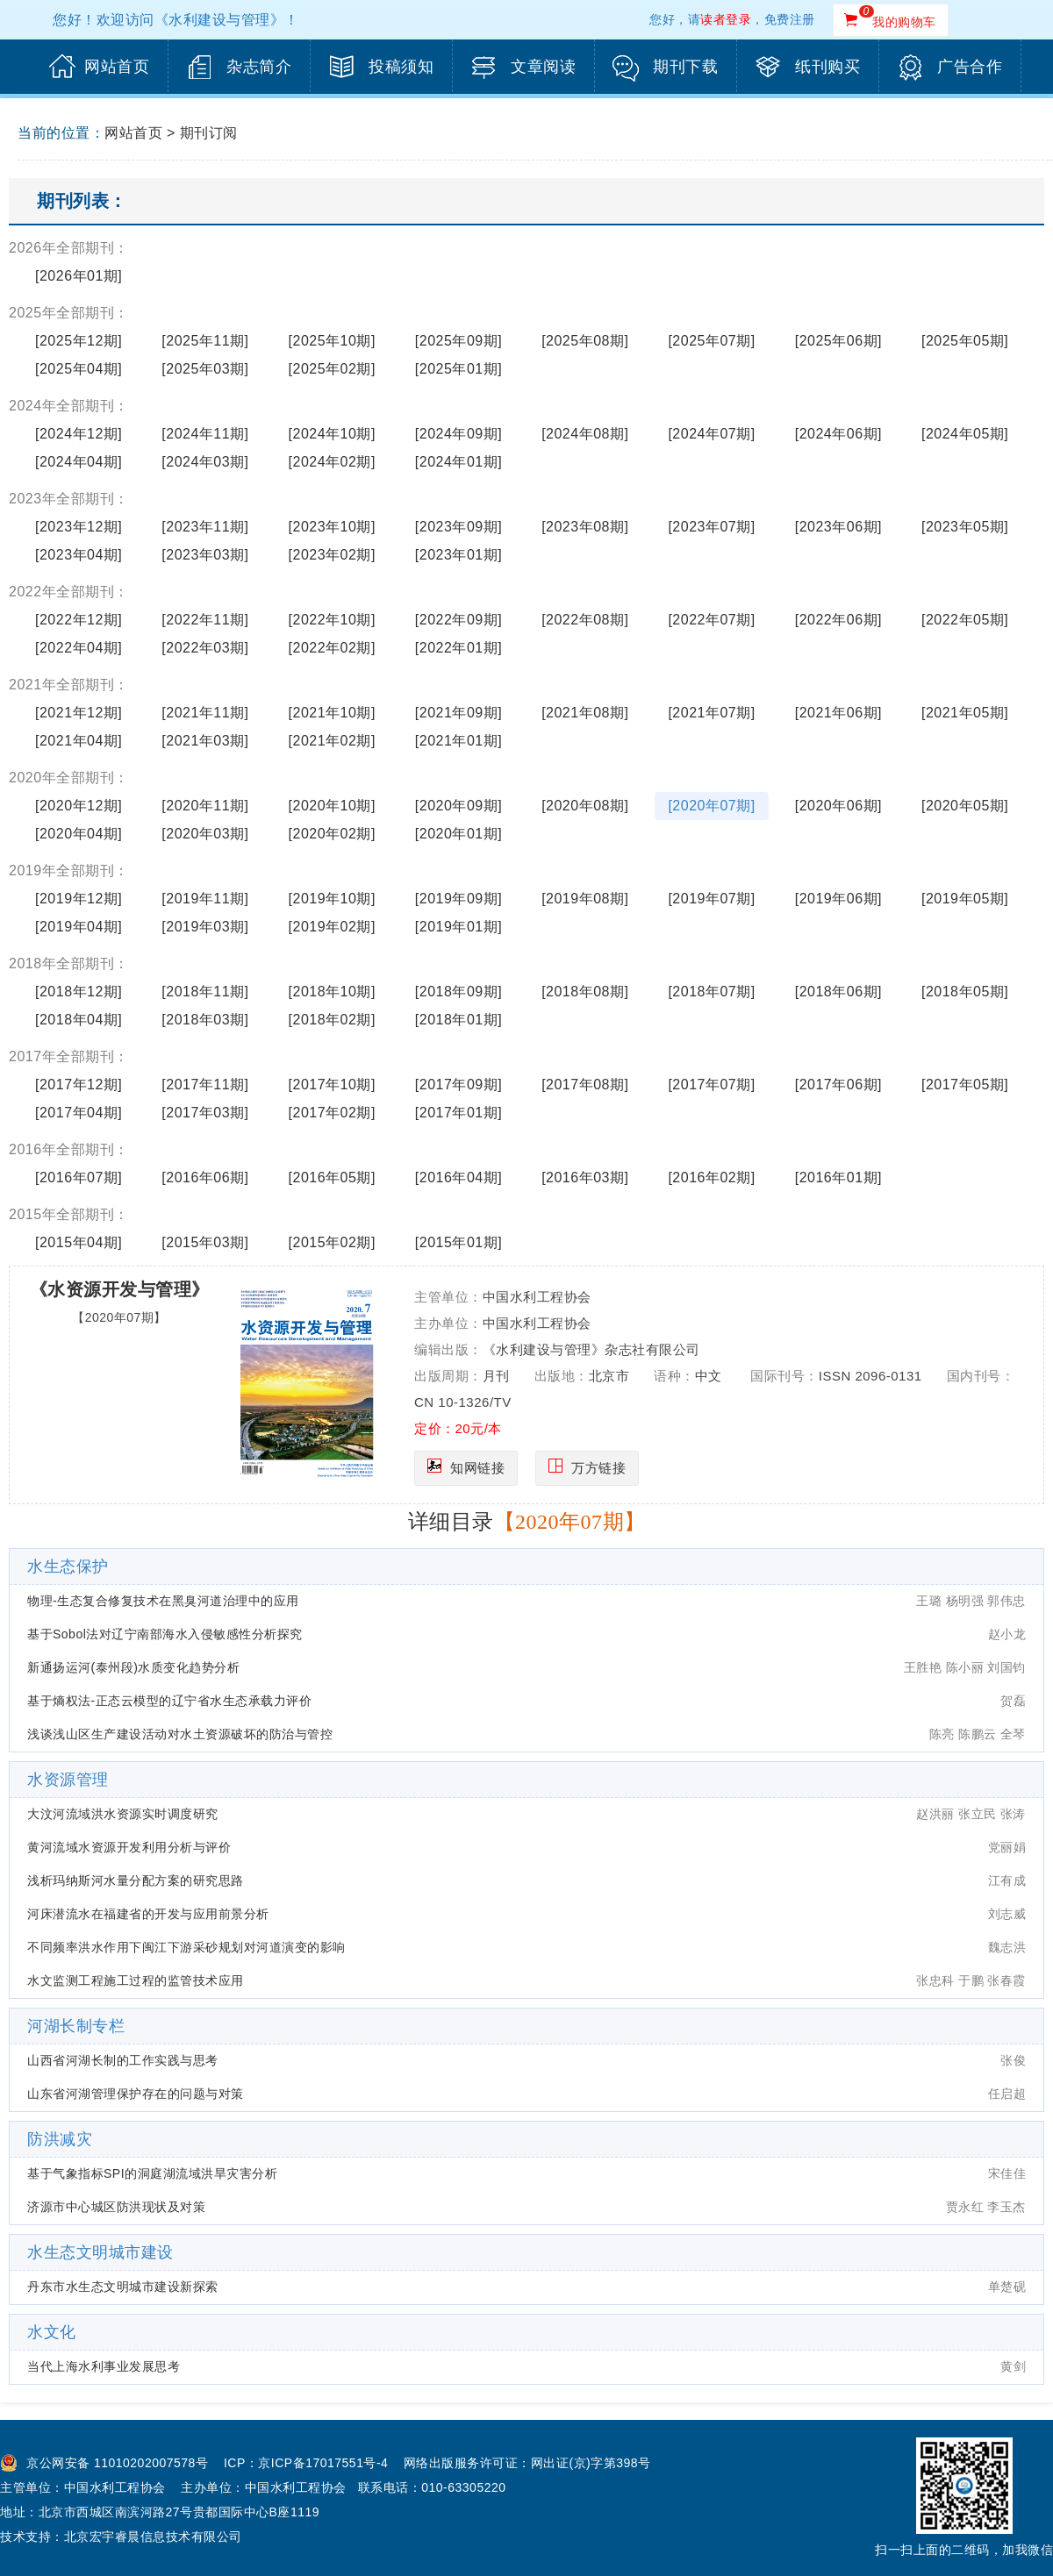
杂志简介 (258, 66)
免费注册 (789, 19)
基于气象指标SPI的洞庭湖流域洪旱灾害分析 (152, 2173)
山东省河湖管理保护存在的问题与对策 (135, 2094)
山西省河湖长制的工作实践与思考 (122, 2060)
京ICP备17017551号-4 (323, 2463)
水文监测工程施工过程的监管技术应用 (135, 1980)
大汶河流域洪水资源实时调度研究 (122, 1814)
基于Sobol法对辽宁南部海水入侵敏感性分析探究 (165, 1634)
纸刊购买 (827, 66)
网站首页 (116, 66)
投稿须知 (401, 66)
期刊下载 (685, 66)
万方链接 (598, 1467)
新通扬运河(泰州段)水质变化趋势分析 (133, 1667)
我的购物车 (904, 22)
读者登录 (725, 19)
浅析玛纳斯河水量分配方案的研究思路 (135, 1880)
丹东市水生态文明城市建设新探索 (122, 2287)
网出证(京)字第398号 (591, 2463)
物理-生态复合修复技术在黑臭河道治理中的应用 (163, 1601)
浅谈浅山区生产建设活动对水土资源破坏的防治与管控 (180, 1734)
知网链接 (477, 1467)
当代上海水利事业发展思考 (103, 2366)
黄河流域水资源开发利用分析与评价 (129, 1847)
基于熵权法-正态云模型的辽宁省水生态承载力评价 (169, 1701)
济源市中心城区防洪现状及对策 (116, 2207)
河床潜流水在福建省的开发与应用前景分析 (148, 1914)
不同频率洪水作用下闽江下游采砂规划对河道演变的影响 (186, 1947)
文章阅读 (543, 66)
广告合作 (969, 66)
